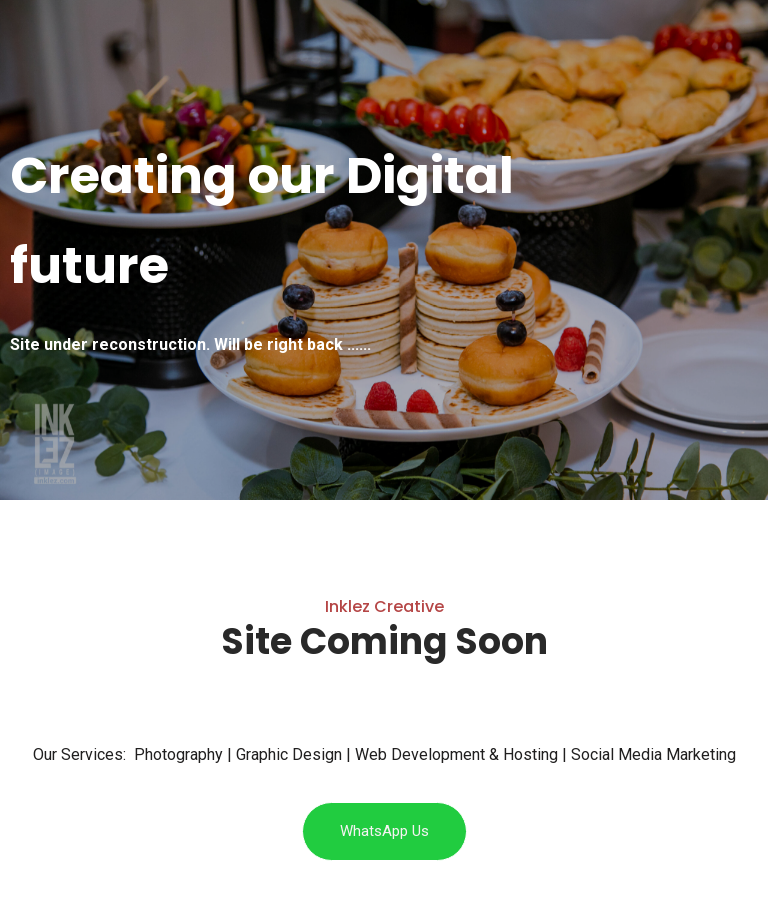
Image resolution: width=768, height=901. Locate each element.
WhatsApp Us (384, 831)
